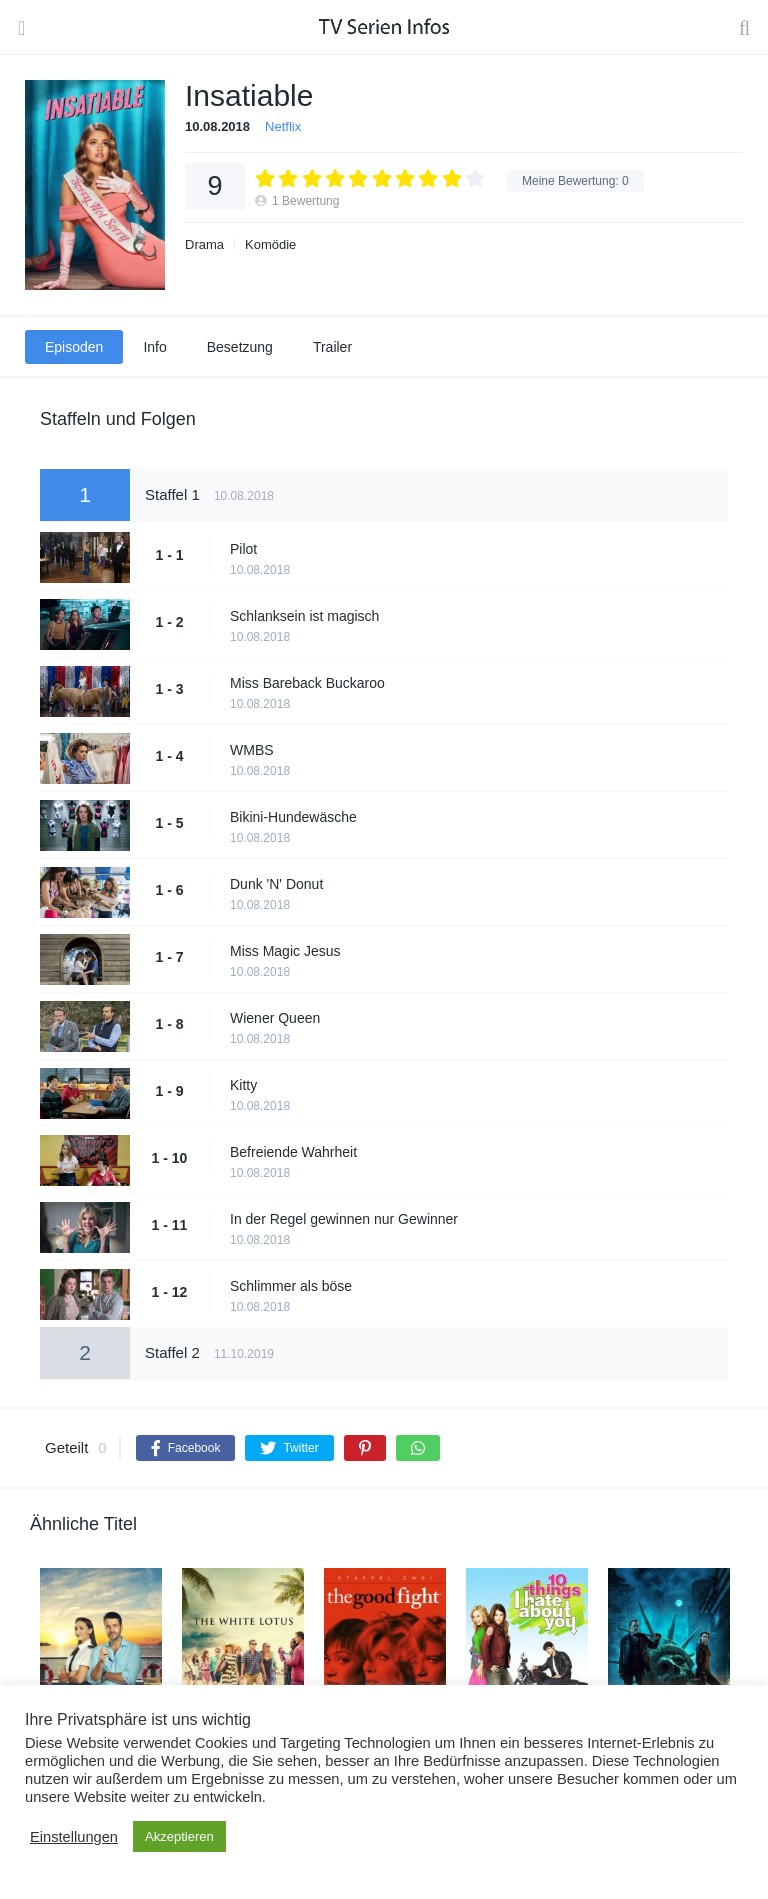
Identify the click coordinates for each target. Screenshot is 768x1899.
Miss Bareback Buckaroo (307, 683)
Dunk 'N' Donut (276, 884)
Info (154, 347)
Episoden (74, 347)
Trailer (332, 347)
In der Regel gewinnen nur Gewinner (344, 1219)
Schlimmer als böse (291, 1286)
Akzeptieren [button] (179, 1836)
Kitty (243, 1085)
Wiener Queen (275, 1018)
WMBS (252, 750)
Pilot (243, 549)
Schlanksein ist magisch (304, 616)
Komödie (270, 244)
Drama (204, 244)
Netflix (283, 126)
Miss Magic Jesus (285, 951)
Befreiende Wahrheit (293, 1152)
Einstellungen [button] (74, 1837)
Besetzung (240, 347)
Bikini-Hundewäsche (293, 817)
